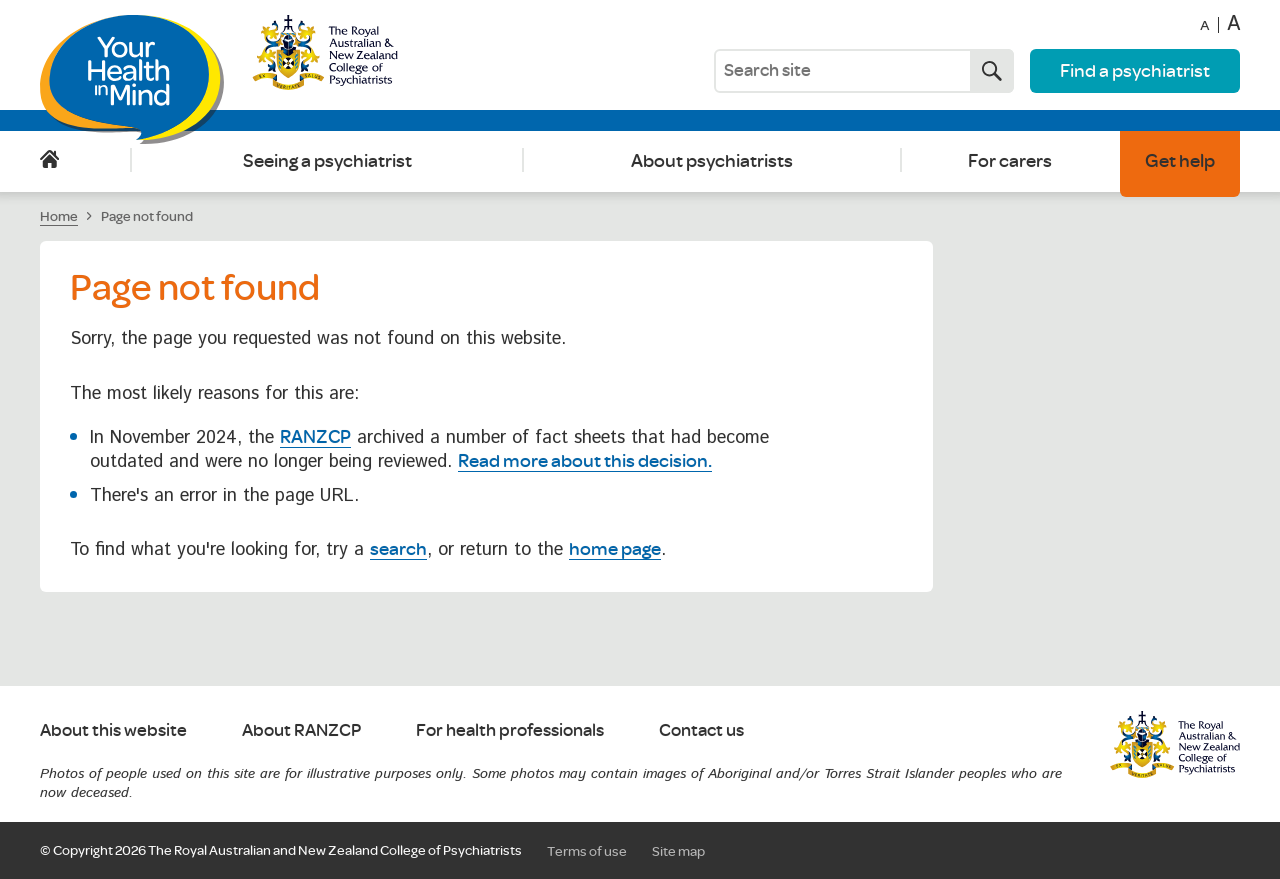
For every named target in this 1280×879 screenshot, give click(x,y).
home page (615, 548)
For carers (1010, 160)
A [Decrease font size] (1204, 26)
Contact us (701, 730)
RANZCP (315, 436)
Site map (678, 851)
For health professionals (510, 730)
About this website (113, 730)
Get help (1180, 160)
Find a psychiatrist (1135, 70)
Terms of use (587, 851)
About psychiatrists (712, 160)
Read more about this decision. (585, 460)
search (398, 548)
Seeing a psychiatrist (327, 160)
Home (49, 160)
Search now (986, 71)
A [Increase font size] (1233, 25)
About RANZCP (301, 730)
